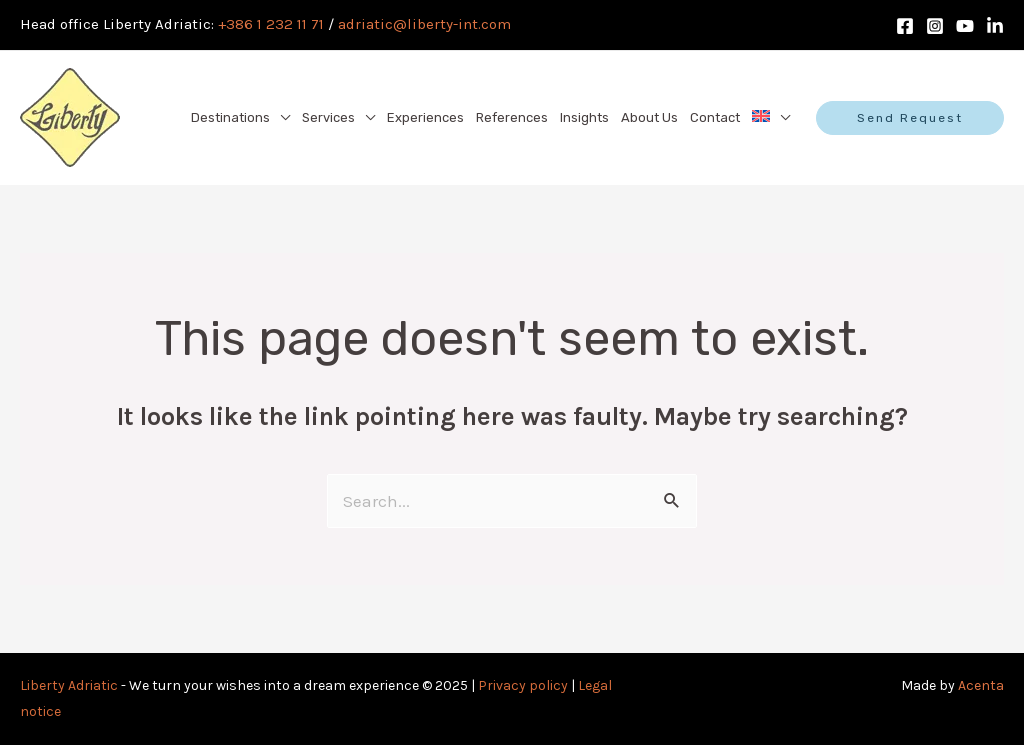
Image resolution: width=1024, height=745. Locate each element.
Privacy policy (523, 685)
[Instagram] (935, 26)
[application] (280, 118)
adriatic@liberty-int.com (424, 24)
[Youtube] (965, 26)
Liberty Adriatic (69, 685)
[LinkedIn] (995, 26)
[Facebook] (905, 26)
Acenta (981, 685)
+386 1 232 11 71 (271, 24)
